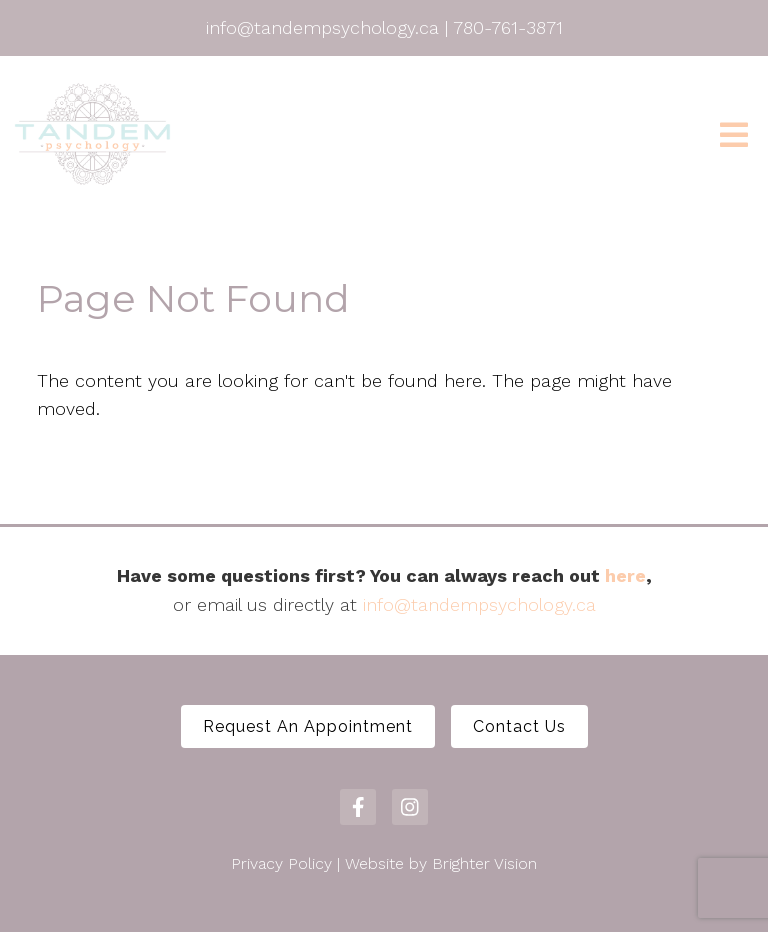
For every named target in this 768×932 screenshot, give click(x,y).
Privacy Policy (281, 863)
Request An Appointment (308, 726)
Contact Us (519, 726)
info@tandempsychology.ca (479, 604)
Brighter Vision (484, 863)
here (625, 575)
